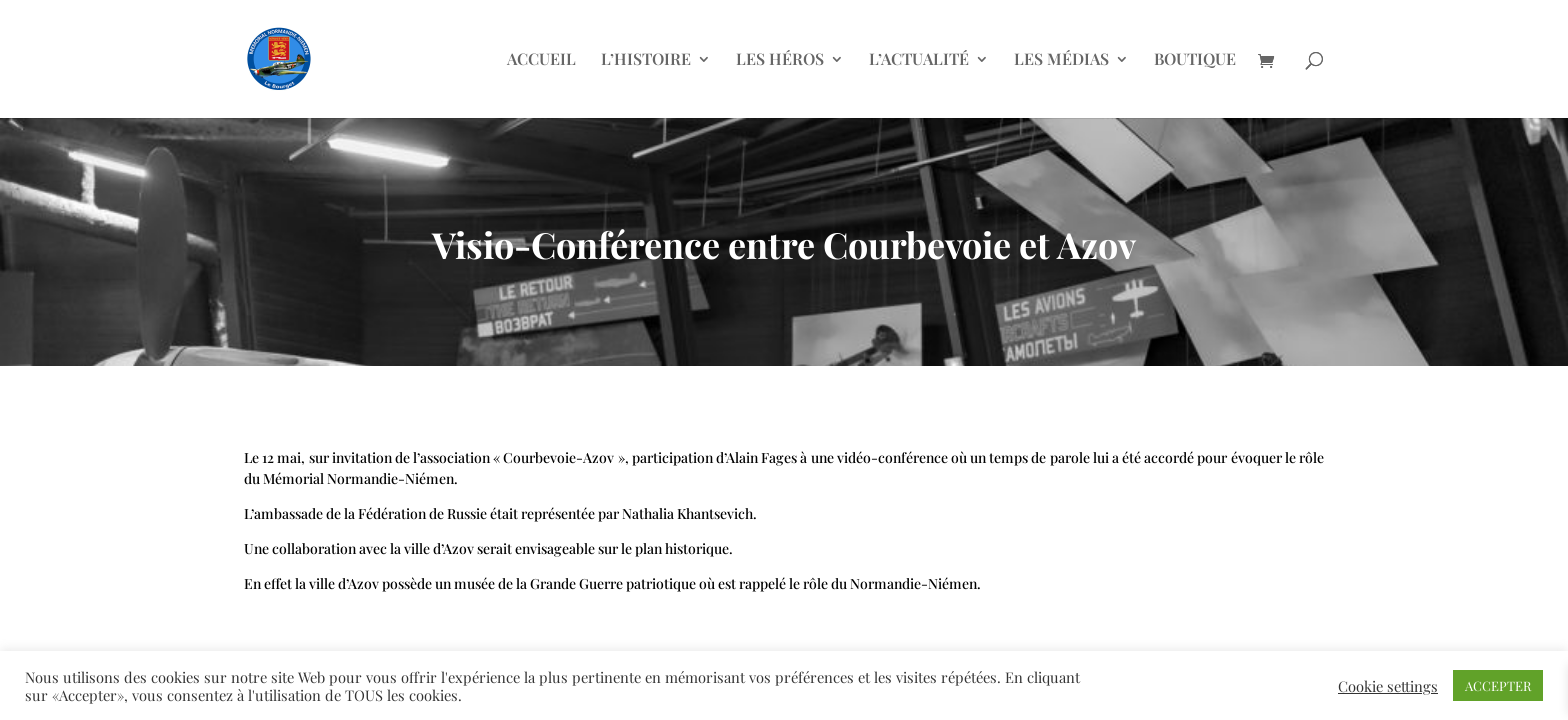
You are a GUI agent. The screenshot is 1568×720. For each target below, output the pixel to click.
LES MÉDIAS (1061, 60)
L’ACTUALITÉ (919, 60)
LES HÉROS (780, 60)
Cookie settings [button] (1388, 686)
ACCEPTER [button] (1498, 685)
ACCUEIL (541, 60)
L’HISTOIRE (646, 60)
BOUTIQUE (1195, 60)
